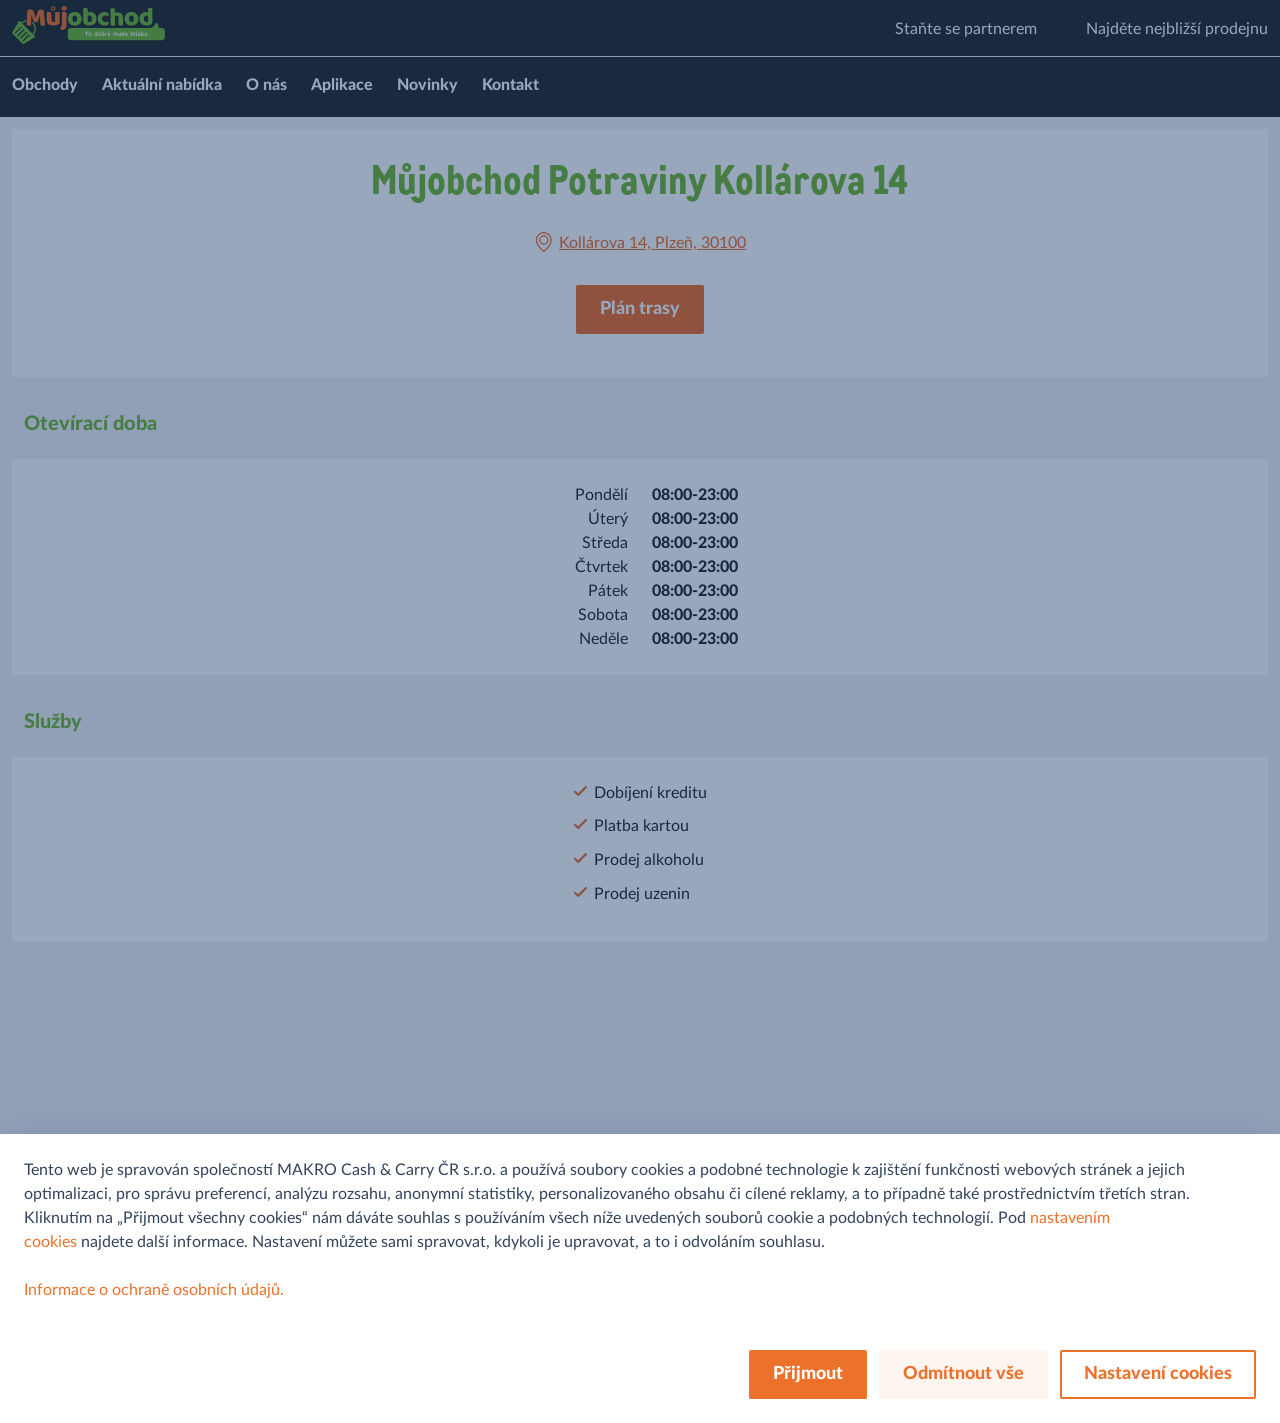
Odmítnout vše (963, 1374)
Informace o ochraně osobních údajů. (154, 1290)
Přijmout (808, 1374)
